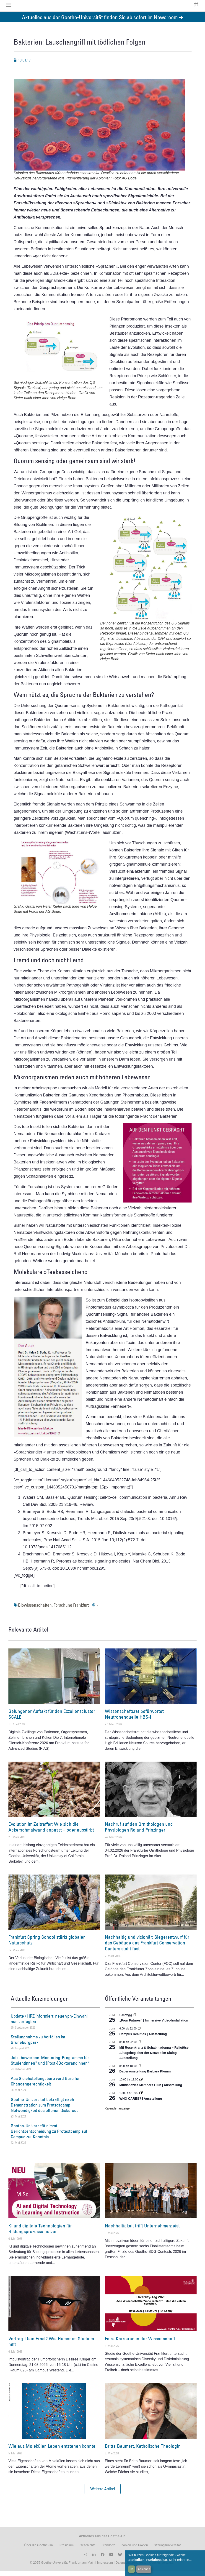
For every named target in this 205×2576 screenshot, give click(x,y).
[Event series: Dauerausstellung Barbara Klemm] (139, 2071)
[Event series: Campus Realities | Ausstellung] (139, 2033)
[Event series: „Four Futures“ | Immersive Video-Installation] (134, 2020)
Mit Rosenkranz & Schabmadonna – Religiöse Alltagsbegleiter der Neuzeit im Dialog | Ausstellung (154, 2058)
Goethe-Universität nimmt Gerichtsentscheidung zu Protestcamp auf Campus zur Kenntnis (49, 2136)
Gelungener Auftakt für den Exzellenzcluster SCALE (51, 1719)
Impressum (104, 2567)
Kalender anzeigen (118, 2113)
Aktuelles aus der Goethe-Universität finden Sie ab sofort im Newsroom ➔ (102, 22)
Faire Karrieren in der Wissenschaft (140, 2344)
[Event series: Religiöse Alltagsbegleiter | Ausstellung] (139, 2047)
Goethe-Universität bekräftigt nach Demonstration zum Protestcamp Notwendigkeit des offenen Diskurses (44, 2109)
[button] (103, 2494)
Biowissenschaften (35, 1610)
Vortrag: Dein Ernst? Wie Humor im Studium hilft (51, 2346)
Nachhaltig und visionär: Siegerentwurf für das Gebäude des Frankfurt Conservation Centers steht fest (147, 1948)
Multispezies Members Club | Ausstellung (150, 2090)
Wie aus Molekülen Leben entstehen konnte (52, 2451)
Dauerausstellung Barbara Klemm (145, 2076)
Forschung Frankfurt (71, 1610)
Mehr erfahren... (180, 2560)
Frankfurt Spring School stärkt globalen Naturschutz (47, 1945)
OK (132, 2569)
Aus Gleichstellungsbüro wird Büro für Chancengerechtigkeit (45, 2086)
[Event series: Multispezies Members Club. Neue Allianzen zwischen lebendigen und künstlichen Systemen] (141, 2084)
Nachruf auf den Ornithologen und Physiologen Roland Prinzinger (139, 1832)
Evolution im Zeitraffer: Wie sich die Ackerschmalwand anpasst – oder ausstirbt (51, 1832)
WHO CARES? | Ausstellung (140, 2103)
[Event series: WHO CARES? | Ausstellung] (141, 2098)
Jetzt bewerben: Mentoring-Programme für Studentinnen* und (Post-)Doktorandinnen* (50, 2065)
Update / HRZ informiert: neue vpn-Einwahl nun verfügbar (49, 2023)
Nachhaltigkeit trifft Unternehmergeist (142, 2231)
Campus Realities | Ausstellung (143, 2039)
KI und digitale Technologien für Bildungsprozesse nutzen (40, 2234)
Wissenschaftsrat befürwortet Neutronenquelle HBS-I (134, 1719)
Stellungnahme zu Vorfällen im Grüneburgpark (38, 2045)
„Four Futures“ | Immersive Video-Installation (153, 2025)
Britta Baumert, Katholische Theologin (143, 2451)
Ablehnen (144, 2569)
